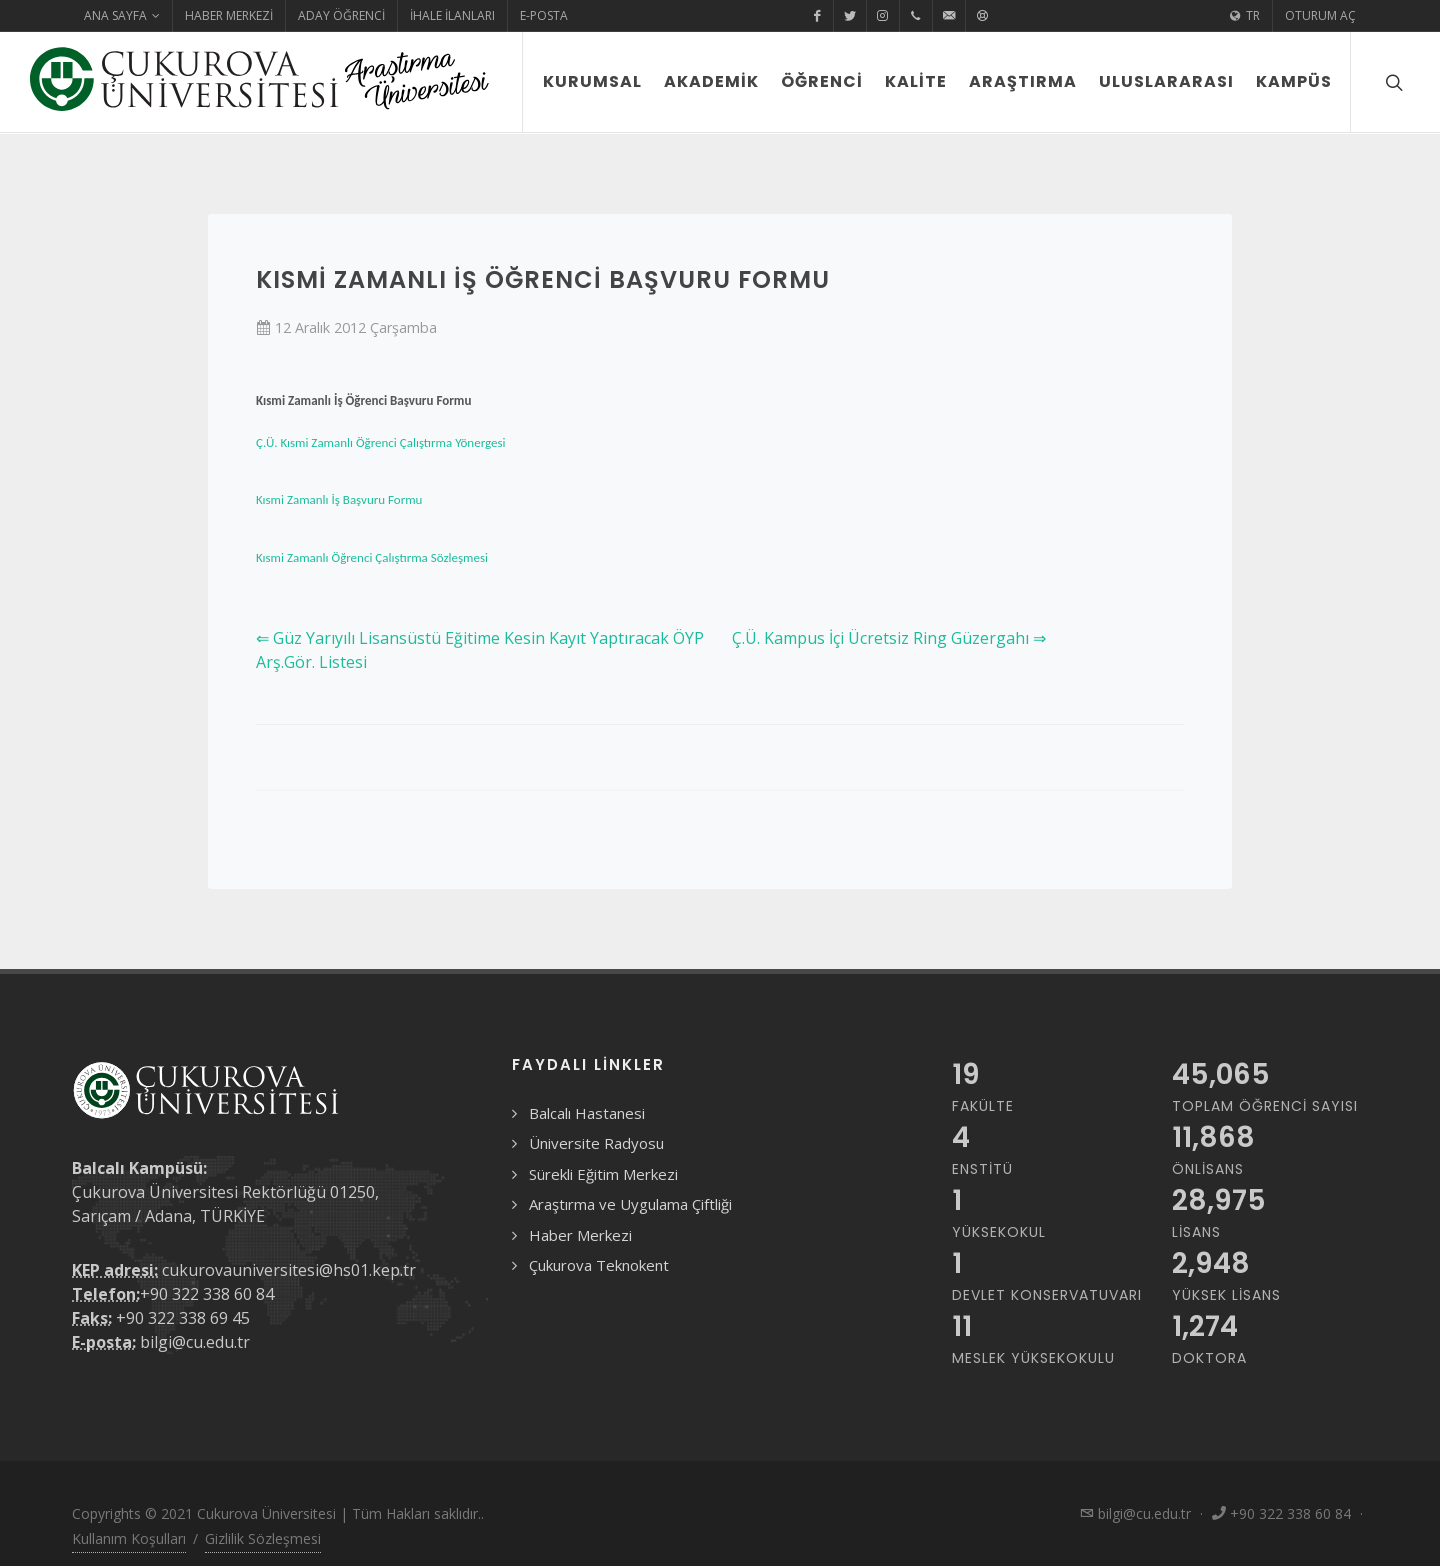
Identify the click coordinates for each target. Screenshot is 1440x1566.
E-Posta (544, 15)
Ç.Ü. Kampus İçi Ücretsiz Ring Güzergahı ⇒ (889, 638)
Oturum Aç (1320, 15)
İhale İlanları (452, 15)
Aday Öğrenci (341, 15)
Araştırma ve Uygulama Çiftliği (630, 1204)
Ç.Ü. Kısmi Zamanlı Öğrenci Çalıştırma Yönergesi (381, 442)
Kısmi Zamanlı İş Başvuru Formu (339, 499)
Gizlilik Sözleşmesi (263, 1538)
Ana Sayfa (122, 16)
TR (1245, 16)
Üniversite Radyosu (596, 1143)
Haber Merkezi (229, 15)
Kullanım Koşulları (129, 1538)
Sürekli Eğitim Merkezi (603, 1174)
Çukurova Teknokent (599, 1265)
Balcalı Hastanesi (587, 1113)
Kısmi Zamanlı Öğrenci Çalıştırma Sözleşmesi (372, 557)
